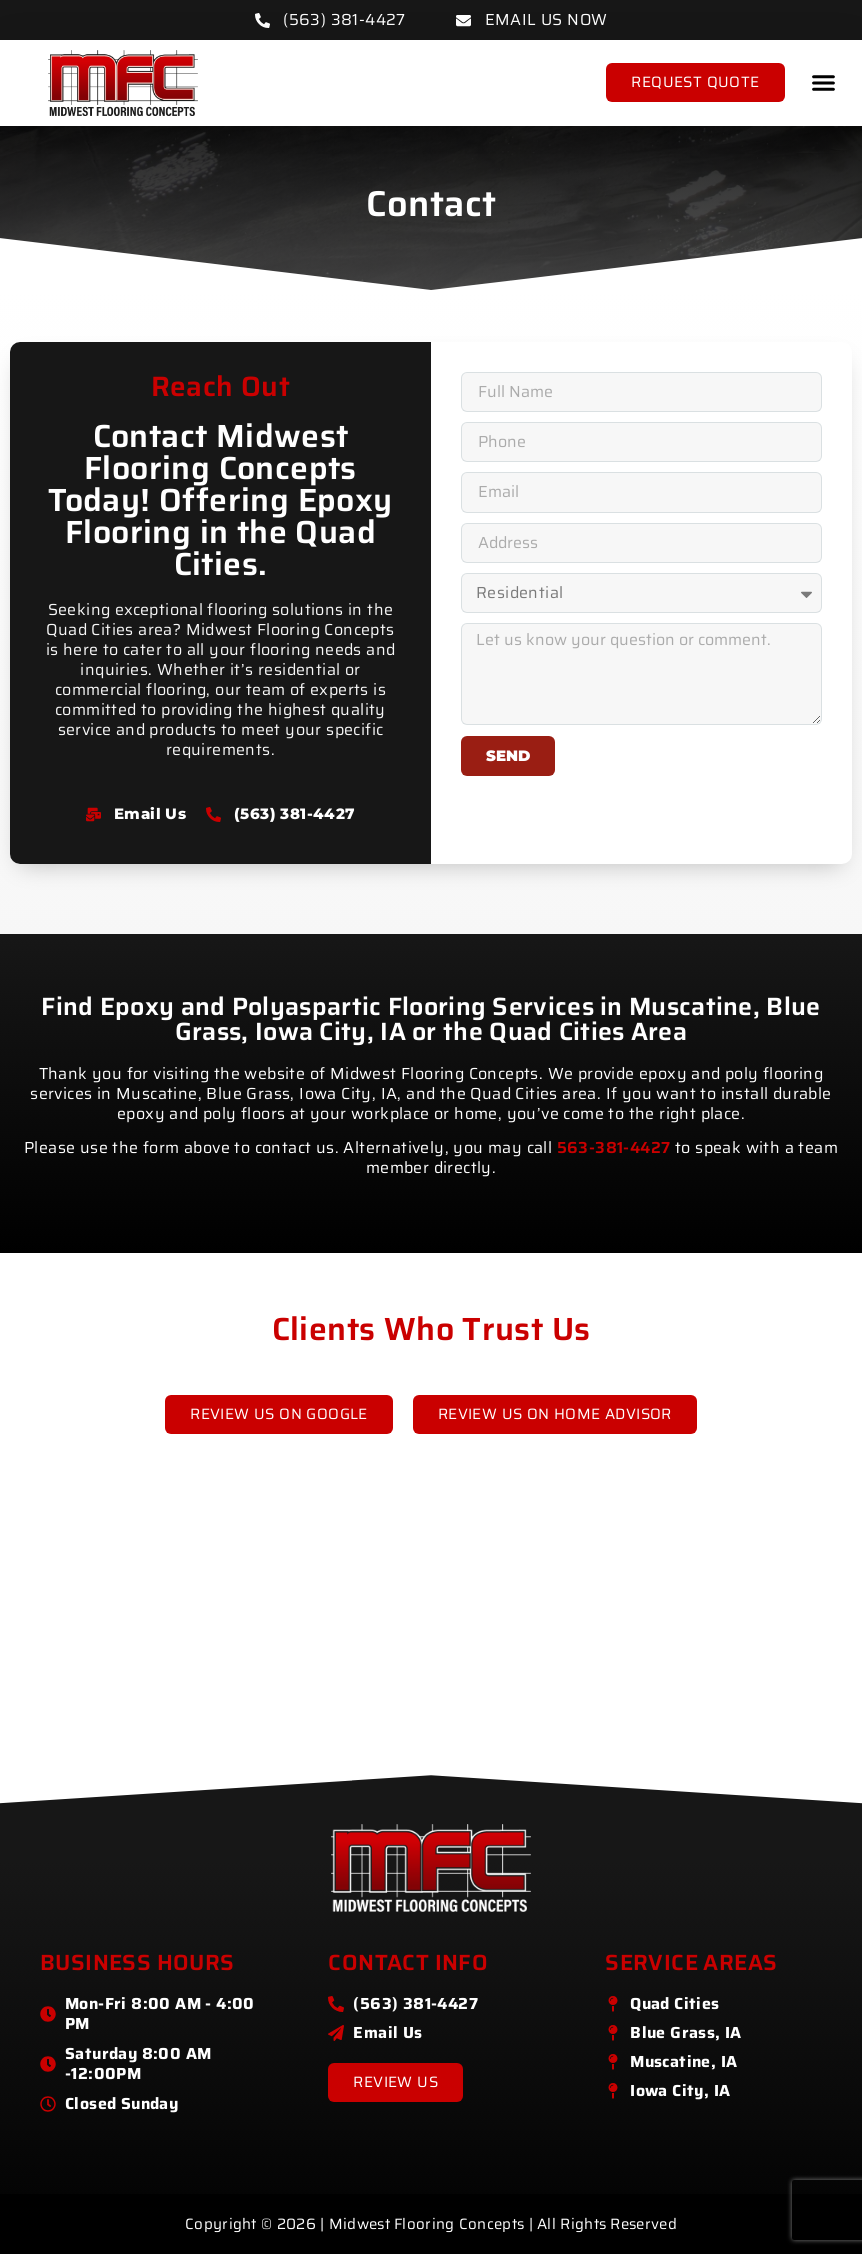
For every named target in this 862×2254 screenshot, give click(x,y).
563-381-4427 (614, 1147)
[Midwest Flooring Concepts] (431, 1654)
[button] (824, 83)
